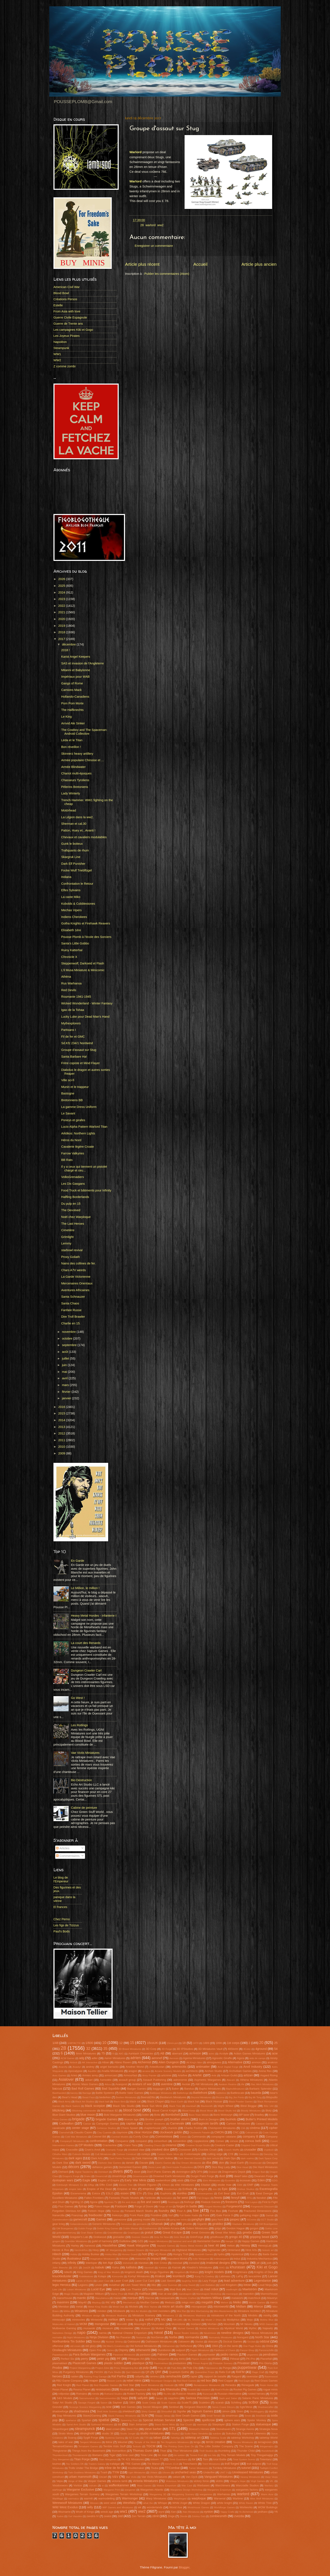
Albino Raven (122, 2062)
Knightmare (240, 2272)
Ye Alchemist (246, 2511)
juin (65, 1365)
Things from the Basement (88, 2450)
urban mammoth (80, 2476)
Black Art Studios (84, 2101)
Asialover (66, 2079)
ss (119, 2424)
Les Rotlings (79, 1725)
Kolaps (102, 2276)
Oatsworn (184, 2341)
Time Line (147, 2455)
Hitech (56, 2254)
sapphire (173, 2398)
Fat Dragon (203, 2197)
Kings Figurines (159, 2272)
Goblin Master (130, 2228)
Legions (83, 2285)
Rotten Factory (136, 2393)
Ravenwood (271, 2376)
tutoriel (246, 2468)
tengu (197, 2442)
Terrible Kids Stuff (114, 2446)
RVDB (274, 2393)
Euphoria (166, 2193)
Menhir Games (257, 2302)
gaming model (141, 2219)
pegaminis (252, 2354)
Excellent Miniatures (64, 2197)
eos (215, 2189)
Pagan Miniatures (199, 2350)
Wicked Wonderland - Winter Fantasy (87, 1003)
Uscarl (103, 2476)
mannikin (248, 2293)
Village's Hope (238, 2481)
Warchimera (222, 2485)
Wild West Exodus (65, 2507)
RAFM (240, 2372)
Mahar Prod (117, 2293)
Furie (206, 2215)
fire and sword (150, 2202)
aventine (167, 2084)
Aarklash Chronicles (140, 2053)
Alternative (235, 2062)
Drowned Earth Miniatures (169, 2176)
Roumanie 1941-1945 (76, 996)
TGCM (150, 2446)
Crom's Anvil (92, 2149)
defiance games (102, 2167)
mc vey (110, 2302)
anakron (272, 2062)
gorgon (254, 2228)
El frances (60, 1907)
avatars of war (142, 2084)
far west (182, 2197)
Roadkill (192, 2389)
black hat (193, 2101)
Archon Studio (213, 2071)
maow (117, 2298)
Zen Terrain (139, 2516)
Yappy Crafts (227, 2511)
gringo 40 (235, 2237)
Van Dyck (191, 2476)
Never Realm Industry (186, 2333)
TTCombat (172, 2468)
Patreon (162, 2354)
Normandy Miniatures (220, 2337)
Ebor (193, 2180)
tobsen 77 (156, 2459)
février (66, 1391)
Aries (74, 2075)
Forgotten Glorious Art (66, 2210)
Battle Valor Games (131, 2092)
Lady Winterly (70, 793)
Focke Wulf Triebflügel (76, 870)
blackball (191, 2106)
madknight (231, 2289)
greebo (247, 2232)
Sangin (159, 2398)
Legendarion (262, 2280)
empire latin (75, 2189)
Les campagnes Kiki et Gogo (73, 329)
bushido (231, 2119)
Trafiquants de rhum (75, 850)
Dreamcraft (101, 2176)
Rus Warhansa (71, 983)
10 (104, 2043)
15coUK (152, 2043)
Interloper (91, 2262)
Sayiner (117, 2402)
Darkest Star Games (109, 2162)
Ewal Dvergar (264, 2193)
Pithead (235, 2358)
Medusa (170, 2302)
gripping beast (259, 2237)
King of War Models (109, 2272)
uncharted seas (185, 2472)
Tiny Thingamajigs (262, 2455)
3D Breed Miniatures (129, 2049)
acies (211, 2053)
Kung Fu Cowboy (204, 2276)
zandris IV (92, 2516)
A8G (121, 2053)
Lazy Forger (209, 2280)
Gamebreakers (60, 2219)
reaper (93, 2380)
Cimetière (68, 1230)
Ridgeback (140, 2389)
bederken (105, 2097)
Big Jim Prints (236, 2097)
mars (66, 1385)
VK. (272, 2481)
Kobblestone (86, 2276)
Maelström (249, 2289)
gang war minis (178, 2219)
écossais (245, 2180)
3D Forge (167, 2049)
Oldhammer (168, 2346)
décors (73, 2167)
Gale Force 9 (224, 2215)
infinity (72, 2262)
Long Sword (188, 2285)
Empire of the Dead (99, 2189)
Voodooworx (60, 2485)
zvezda (239, 2516)
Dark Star (62, 2162)
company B (250, 2136)
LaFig (239, 2276)
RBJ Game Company (69, 2380)
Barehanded (59, 2092)
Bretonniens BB (72, 1100)
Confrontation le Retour (77, 883)
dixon (137, 2171)
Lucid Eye (98, 2289)
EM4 (239, 2184)
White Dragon (201, 2502)
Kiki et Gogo (267, 2267)
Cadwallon (66, 2123)
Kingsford (179, 2272)
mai (65, 1371)
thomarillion (119, 2450)
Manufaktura (102, 2298)
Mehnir (224, 2302)
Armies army (90, 2075)
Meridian (63, 2306)
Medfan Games (149, 2302)
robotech (205, 2389)
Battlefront (200, 2092)
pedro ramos (229, 2354)
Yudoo (60, 2516)
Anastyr (77, 2066)
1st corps (233, 2043)
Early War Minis (135, 2180)
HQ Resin (160, 2254)
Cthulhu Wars (60, 2154)
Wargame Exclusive (80, 2489)
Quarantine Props (204, 2372)
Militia (67, 2311)
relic (181, 2385)
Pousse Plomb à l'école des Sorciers (86, 937)
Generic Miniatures (104, 2223)
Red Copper (225, 2380)
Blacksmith (207, 2106)
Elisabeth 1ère (71, 930)
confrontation (99, 2141)
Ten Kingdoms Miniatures (175, 2442)
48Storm (233, 2048)
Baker (175, 2088)
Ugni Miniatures (136, 2472)
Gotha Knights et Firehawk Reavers (85, 923)
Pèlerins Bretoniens (74, 787)
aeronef (157, 2058)
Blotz (268, 2110)
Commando (199, 2136)
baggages (159, 2088)
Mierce (258, 2306)
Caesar (87, 2123)
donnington (183, 2171)
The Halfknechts (72, 710)
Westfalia (129, 2502)
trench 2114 (171, 2463)
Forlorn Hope (96, 2210)
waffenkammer (119, 2485)
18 (184, 2043)
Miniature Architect (249, 2311)
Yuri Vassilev (75, 2516)
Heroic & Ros (60, 2250)
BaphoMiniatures (235, 2088)
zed (120, 2516)
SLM (144, 2415)
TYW (115, 2472)
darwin (130, 2162)
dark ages (75, 2158)
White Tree (265, 2502)
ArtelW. (197, 2075)
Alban (105, 2062)
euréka (182, 2193)
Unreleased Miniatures (247, 2472)
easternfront (163, 2180)
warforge (57, 2489)
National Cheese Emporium (129, 2332)
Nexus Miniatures (262, 2332)
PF (119, 2358)
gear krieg (58, 2223)
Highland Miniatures (188, 2250)
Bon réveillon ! (71, 747)
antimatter (203, 2066)
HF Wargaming (114, 2250)
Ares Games (59, 2075)
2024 (62, 592)
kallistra (131, 2267)
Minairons (81, 2311)
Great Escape (172, 2232)
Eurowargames (204, 2193)
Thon (163, 2450)
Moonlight (140, 2324)
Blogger (184, 2567)
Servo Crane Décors (223, 2407)
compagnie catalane (223, 2136)
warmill (88, 2498)
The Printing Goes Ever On (178, 2446)
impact (155, 2258)
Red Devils (68, 990)
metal (79, 2306)
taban (157, 2437)
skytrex (273, 2411)
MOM (83, 2324)
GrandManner (115, 2232)
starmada (202, 2424)
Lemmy (66, 1243)
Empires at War (127, 2189)
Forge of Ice (165, 2206)
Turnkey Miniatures (224, 2468)
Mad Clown (193, 2289)
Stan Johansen (138, 2424)
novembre (69, 1331)
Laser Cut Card (144, 2280)
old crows (75, 2346)
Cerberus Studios (106, 2128)
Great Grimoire (200, 2232)
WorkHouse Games (198, 2507)
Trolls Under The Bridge (83, 2468)
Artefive (182, 2075)
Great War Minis (225, 2232)
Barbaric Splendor (260, 2088)
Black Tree (175, 2106)
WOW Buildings (268, 2507)
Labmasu (224, 2276)
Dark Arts (97, 2158)
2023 (62, 599)
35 (105, 2048)
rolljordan (63, 2393)
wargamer (130, 2489)
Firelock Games (210, 2202)
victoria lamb (119, 2481)
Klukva (193, 2272)
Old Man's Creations (113, 2346)
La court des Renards (86, 1643)
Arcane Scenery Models (168, 2071)
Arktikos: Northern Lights (78, 1133)
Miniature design (91, 2315)
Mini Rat (181, 2311)
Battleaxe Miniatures (161, 2092)
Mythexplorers (71, 1023)
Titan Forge (82, 2459)
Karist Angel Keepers (75, 656)
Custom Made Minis (168, 2154)
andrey (90, 2066)
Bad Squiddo (111, 2088)
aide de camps (257, 2058)
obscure (213, 2341)
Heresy (245, 2245)
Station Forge (240, 2424)
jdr (258, 2262)
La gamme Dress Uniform (79, 1107)
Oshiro (110, 2350)
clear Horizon (143, 2132)
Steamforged (60, 2429)
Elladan (205, 2184)
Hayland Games (166, 2245)
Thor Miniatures (182, 2450)
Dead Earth (237, 2162)
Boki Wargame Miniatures (120, 2114)
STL (172, 2429)
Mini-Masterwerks (223, 2311)
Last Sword (168, 2280)
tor (194, 2459)
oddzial (264, 2341)
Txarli (103, 2472)
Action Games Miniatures (249, 2053)
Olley (201, 2346)
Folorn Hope (102, 2206)
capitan (131, 2123)
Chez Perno (61, 1919)
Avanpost (121, 2084)
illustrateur (74, 2258)
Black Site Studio (123, 2105)
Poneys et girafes (73, 1120)
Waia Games (144, 2485)
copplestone (200, 2141)
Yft (276, 2511)
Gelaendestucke (79, 2224)
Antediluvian (157, 2066)
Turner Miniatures (198, 2468)
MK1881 (178, 2319)
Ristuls (155, 2389)
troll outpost (254, 2463)
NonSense (157, 2337)
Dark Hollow (165, 2158)
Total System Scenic (244, 2459)
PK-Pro (250, 2358)
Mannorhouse (269, 2293)
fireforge (189, 2202)
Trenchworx (190, 2463)
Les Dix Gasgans (73, 1183)
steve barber (153, 2429)
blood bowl (132, 2110)
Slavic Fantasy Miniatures (122, 2415)
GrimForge (196, 2237)
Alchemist (144, 2062)
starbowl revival (71, 1250)
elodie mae (225, 2184)
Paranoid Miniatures (124, 2354)
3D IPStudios (185, 2048)
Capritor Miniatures (154, 2123)
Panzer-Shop (247, 2350)
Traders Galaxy (96, 2463)
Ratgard (236, 2376)
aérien (135, 2058)
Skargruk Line (70, 857)
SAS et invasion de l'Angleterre (82, 663)
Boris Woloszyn (223, 2114)
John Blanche (60, 2267)
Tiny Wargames (61, 2459)
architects (192, 2071)
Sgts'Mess (246, 2407)
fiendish (261, 2197)
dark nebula (213, 2158)
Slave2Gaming (92, 2415)
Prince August (200, 2363)
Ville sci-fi (67, 1080)
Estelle (58, 305)
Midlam (241, 2306)
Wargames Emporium (219, 2489)
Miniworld (96, 2319)
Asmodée (106, 2079)
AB (162, 2053)
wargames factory (247, 2489)
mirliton (113, 2319)
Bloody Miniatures (251, 2110)
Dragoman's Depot (233, 2171)
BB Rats (67, 1160)
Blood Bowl (61, 293)
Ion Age (108, 2262)
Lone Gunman (169, 2285)
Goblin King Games (107, 2228)
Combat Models (120, 2136)
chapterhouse (152, 2128)
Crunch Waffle (232, 2149)
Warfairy (268, 2485)
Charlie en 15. (71, 1323)
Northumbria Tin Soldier (68, 2341)
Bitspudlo (271, 2097)
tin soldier (179, 2455)
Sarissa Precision (198, 2398)
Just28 (86, 2267)
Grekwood (99, 2237)
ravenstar (252, 2376)
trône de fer (113, 2468)
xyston (208, 2511)
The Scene (246, 2446)
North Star (262, 2337)
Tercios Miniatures (243, 2442)
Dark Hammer (144, 2158)
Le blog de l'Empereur (60, 1879)
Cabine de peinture (84, 1807)
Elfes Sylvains (71, 890)
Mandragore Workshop (209, 2293)
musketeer (126, 2328)
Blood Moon (206, 2110)
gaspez (235, 2219)
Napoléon (60, 342)
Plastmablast (161, 2363)
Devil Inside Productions (179, 2167)
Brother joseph (154, 2119)
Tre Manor (153, 2463)
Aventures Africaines (75, 1290)
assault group (127, 2079)
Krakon (160, 2276)
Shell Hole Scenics (107, 2411)
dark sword (82, 2162)
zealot (107, 2516)
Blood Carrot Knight (164, 2110)
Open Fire (95, 2350)
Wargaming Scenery (183, 2494)
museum (107, 2328)
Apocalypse (75, 2071)
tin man (162, 2455)
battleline (221, 2092)
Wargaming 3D (157, 2494)
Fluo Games (65, 2206)
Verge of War (75, 2481)
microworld (221, 2306)
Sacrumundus (87, 2398)
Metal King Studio (98, 2306)
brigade (78, 2119)
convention (179, 2141)
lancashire (254, 2276)
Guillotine (125, 2241)
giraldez (217, 2223)
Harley (75, 2245)
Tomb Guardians (178, 2459)
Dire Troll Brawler (73, 1316)
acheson (195, 2053)
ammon (256, 2062)
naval (158, 2332)
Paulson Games (187, 2354)
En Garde (77, 1560)
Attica (108, 2084)
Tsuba (154, 2468)
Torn (205, 2459)
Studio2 (175, 2433)
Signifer (181, 2411)
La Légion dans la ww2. (77, 817)
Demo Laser (155, 2167)
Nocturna (141, 2337)
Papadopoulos (60, 2354)
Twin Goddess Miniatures (82, 2472)
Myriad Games (186, 2328)
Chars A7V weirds (73, 1270)
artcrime (166, 2075)
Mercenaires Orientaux (77, 1283)
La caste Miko (70, 897)
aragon (132, 2071)
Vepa (59, 2481)
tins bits (212, 2455)
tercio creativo (215, 2442)
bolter (145, 2114)
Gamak (270, 2215)
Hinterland (234, 2250)
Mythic (253, 2328)
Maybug (96, 2302)
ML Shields (194, 2319)
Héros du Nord (71, 1140)
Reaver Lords (114, 2380)
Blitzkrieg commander (84, 2110)
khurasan (237, 2267)
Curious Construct (126, 2154)
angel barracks (109, 2066)
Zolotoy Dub (198, 2516)
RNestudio (173, 2389)
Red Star (128, 2385)
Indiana (66, 877)
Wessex (94, 2503)
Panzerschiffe (266, 2350)
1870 (195, 2043)
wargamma (206, 2494)
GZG (140, 2241)
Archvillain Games (240, 2071)
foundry (164, 2210)
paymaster (208, 2354)
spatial (103, 2420)
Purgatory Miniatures (76, 2372)
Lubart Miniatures (76, 2289)
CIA (243, 2128)
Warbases (203, 2485)
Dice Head (242, 2167)
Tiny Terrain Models (233, 2455)
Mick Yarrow (150, 2306)
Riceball (125, 2389)
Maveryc (272, 2298)
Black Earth (176, 2101)
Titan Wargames (108, 2459)
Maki (131, 2293)
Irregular (243, 2262)
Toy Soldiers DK (75, 2463)
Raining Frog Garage (95, 2376)
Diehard (63, 2171)
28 (142, 225)
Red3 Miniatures (150, 2385)
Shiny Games (148, 2411)
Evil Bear (224, 2193)
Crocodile (72, 2149)
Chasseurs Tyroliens (75, 780)
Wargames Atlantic (151, 2489)
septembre (69, 1345)
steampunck (85, 2429)
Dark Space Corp (268, 2158)
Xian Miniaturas (191, 2511)
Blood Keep (188, 2110)
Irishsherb (128, 2262)
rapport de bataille (215, 2376)
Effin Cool (106, 2184)
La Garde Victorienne (75, 1276)
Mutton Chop (164, 2328)
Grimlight (67, 1237)
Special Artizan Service (159, 2420)
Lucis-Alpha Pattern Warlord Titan (84, 1126)
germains (142, 2224)
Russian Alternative (229, 2393)
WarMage (57, 2498)
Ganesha (161, 2219)
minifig (267, 2315)
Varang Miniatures (250, 2476)
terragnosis (264, 2442)
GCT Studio (267, 2219)
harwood (90, 2245)
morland (195, 2324)
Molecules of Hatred (63, 2324)
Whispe (162, 2502)
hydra (221, 2254)
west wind (110, 2502)
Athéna (66, 976)
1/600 (89, 2043)
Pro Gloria (265, 2363)
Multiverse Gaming (64, 2328)
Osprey (123, 2350)
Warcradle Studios (247, 2485)
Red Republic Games (106, 2385)
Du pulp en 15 (71, 1203)
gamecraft (80, 2219)
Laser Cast (103, 2280)
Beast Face (88, 2097)
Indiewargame (221, 2258)
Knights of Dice (263, 2272)
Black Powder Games (241, 2101)
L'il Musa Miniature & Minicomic (83, 970)
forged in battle (186, 2206)
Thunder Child (246, 2450)
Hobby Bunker (91, 2254)
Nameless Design (62, 2333)
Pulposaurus (211, 2367)
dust (222, 2176)
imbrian (124, 2258)
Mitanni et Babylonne (75, 670)
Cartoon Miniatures (238, 2123)
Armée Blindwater (73, 767)
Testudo (137, 2446)
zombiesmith (218, 2516)
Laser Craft (121, 2280)
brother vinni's (180, 2119)
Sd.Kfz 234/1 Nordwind (77, 1043)
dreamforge (119, 2176)
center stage (80, 2128)
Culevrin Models (81, 2154)
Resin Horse (267, 2385)
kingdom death (134, 2272)
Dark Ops (230, 2158)
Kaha (115, 2267)
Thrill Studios (206, 2450)
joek (269, 2262)
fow (196, 2210)
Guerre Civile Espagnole (70, 317)
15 (132, 2043)
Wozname (64, 2511)
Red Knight (64, 2385)
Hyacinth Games (204, 2254)
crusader (250, 2149)
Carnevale (177, 2123)
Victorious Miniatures (177, 2481)
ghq (173, 2223)
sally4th (142, 2398)
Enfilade (187, 2189)
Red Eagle (244, 2380)
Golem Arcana (170, 2228)
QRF (158, 2372)
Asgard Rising (269, 2075)
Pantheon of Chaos (224, 2350)
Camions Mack (71, 690)
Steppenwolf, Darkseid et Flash (82, 963)
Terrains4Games (62, 2446)
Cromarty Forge (114, 2149)
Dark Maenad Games (190, 2158)
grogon (56, 2241)
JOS (75, 2267)
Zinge (171, 2516)
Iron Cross (160, 2262)
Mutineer (145, 2328)
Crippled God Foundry (253, 2145)
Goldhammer (150, 2228)
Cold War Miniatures (76, 2136)
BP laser (244, 2114)
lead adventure (234, 2280)
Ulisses (166, 2472)
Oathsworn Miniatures (159, 2341)
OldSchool (186, 2346)
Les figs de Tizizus (66, 1925)
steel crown (113, 2429)
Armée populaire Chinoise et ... (82, 760)
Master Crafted (188, 2298)
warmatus (73, 2498)
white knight (224, 2502)
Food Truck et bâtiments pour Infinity (86, 1190)
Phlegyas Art (136, 2358)
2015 (62, 1413)
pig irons (179, 2358)
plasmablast (59, 2363)
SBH (132, 2402)
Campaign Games (107, 2123)
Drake (87, 2176)
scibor (253, 2402)
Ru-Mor (168, 2393)
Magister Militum (94, 2293)
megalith (207, 2302)
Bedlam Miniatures (126, 2097)
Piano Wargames (159, 2358)
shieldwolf (128, 2411)
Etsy (150, 2193)
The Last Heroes (72, 1223)
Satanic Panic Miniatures (257, 2398)
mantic (81, 2298)
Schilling (236, 2402)
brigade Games (106, 2119)
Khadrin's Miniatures (199, 2267)
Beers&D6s (148, 2097)
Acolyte (223, 2053)
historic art (268, 2250)
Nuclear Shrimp (114, 2341)
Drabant (213, 2171)
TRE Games (132, 2463)
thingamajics (266, 2446)
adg (81, 2058)
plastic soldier (113, 2363)
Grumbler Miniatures (76, 2241)
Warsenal (219, 2498)
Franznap (77, 2215)
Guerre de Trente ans (68, 323)
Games (101, 2219)
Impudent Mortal (177, 2258)
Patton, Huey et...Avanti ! (78, 830)
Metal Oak (118, 2306)
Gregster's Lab (79, 2237)
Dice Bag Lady (221, 2167)
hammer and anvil (182, 2241)
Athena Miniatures (251, 2079)
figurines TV (110, 2202)
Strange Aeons (245, 2429)
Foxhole (233, 2210)
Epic (225, 2189)
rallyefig (140, 2376)
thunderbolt (267, 2450)
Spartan (86, 2420)
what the (148, 2503)
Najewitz (267, 2328)
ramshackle (173, 2376)
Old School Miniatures (143, 2346)
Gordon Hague (235, 2228)
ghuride (187, 2223)
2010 (62, 1446)
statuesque (263, 2424)
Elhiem (166, 2184)
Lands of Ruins (84, 2280)
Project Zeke (102, 2367)
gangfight (197, 2219)
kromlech (179, 2276)
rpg (154, 2393)
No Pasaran (123, 2337)
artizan (248, 2075)
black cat (135, 2101)
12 (120, 2043)
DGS (200, 2167)
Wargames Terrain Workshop (123, 2494)
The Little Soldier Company (216, 2446)
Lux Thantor (133, 2289)
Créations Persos (65, 299)
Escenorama (78, 2193)
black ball (104, 2101)
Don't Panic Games (159, 2171)
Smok (248, 2415)
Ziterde (184, 2516)
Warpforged (180, 2498)
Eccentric (230, 2180)
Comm (183, 2136)
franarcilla (58, 2215)
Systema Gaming (114, 2437)
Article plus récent (142, 264)
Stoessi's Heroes (199, 2429)
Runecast (208, 2393)
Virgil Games (257, 2481)
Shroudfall (166, 2411)
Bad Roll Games (82, 2088)
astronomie (180, 2079)
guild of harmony (102, 2241)
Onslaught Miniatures (67, 2350)
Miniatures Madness (194, 2315)
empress (148, 2189)
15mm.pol (172, 2043)
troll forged (232, 2463)
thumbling (224, 2450)
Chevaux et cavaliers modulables (84, 837)
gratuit (149, 2232)
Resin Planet (60, 2389)
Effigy (91, 2184)
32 (88, 2048)
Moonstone (178, 2324)
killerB (68, 2272)
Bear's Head (69, 2097)
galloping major (249, 2215)
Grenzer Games (140, 2237)
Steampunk (61, 348)
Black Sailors (72, 2106)
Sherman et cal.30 (73, 823)
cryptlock (269, 2149)
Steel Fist (132, 2429)
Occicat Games (232, 2341)
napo (81, 2332)
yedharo (263, 2511)
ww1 (123, 2511)
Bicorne (220, 2097)
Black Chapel (155, 2101)
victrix (219, 2481)
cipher (273, 2128)
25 (276, 2043)
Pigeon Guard (199, 2358)
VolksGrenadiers (72, 1177)
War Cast (186, 2485)
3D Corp (151, 2048)
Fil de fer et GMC (73, 1036)
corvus (234, 2141)
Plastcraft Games (85, 2363)
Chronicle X (69, 957)
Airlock (73, 2062)
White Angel (180, 2502)
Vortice (77, 2485)
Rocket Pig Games (245, 2389)
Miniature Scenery (143, 2315)
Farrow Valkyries (72, 1153)
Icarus (253, 2254)
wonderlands (154, 2507)
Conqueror (122, 2141)
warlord (150, 225)
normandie (192, 2337)
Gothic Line (271, 2228)
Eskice (96, 2193)
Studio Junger (128, 2433)
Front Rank (137, 2215)
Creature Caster (224, 2145)
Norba (173, 2337)
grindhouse (217, 2237)
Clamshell (64, 2132)
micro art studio (173, 2306)
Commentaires (68, 1856)
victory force (201, 2481)
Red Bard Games (186, 2380)
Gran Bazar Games (91, 2232)
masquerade (167, 2298)
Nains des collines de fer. (78, 1263)
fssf (170, 2215)
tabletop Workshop (242, 2437)
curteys (145, 2154)
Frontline (155, 2215)
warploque (199, 2498)
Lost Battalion (207, 2285)
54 (276, 2048)
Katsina (163, 2267)
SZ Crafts (134, 2437)
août (65, 1351)
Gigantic (202, 2223)
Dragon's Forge (71, 2176)
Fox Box (215, 2210)
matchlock (254, 2298)
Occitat (251, 2341)
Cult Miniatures (103, 2154)
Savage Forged (86, 2402)
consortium (161, 2141)
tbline (109, 2442)
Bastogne (67, 1093)
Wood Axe (175, 2507)
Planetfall (266, 2358)
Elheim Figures (147, 2184)
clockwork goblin (171, 2132)
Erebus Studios (245, 2189)
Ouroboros (164, 2350)
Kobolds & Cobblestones (78, 903)
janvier (67, 1398)
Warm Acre (267, 2494)
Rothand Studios (113, 2393)
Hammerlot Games (208, 2241)
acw (275, 2053)
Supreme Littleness (254, 2433)
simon (226, 2411)
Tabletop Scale (218, 2437)
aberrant (177, 2053)
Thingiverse (59, 2450)
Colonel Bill (99, 2136)
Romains (81, 2393)
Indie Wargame (200, 2258)
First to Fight (270, 2202)
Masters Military (211, 2298)
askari (89, 2079)
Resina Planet (82, 2389)
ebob (180, 2180)
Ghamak (157, 2223)
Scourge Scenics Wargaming (85, 2407)
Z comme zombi (64, 366)
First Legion (251, 2202)
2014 (62, 1420)
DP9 (199, 2171)
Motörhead (68, 810)
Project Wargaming (80, 2367)
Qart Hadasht (133, 2372)
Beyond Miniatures (201, 2097)
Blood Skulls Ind (227, 2110)
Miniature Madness (116, 2315)
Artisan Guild (229, 2075)
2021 (62, 612)
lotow (247, 2285)
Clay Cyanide (104, 2132)
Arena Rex (265, 2071)
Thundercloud (60, 2455)
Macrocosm (155, 2289)
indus (237, 2258)
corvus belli (253, 2141)
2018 (62, 632)
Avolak (186, 2084)
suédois (217, 2433)
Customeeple (192, 2154)
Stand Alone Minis (165, 2424)
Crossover (184, 2149)
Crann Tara (130, 2145)
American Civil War (66, 287)
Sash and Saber (228, 2398)
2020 (62, 619)
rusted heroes (256, 2393)
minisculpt (58, 2319)
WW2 (57, 360)
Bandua (189, 2088)
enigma (202, 2189)
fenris (218, 2197)
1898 (219, 2043)
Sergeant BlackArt (195, 2407)
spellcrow (208, 2420)
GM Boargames (65, 2228)
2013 (62, 1427)
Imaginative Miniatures (102, 2258)
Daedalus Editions (249, 2154)
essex (125, 2193)
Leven (98, 2285)
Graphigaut (134, 2232)
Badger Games (136, 2088)
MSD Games (266, 2324)
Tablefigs (175, 2437)
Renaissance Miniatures (207, 2385)
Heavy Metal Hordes (191, 2245)
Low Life (57, 2289)
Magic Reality (71, 2293)
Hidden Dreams (135, 2250)
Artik (213, 2075)
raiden (75, 2376)
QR (147, 2372)
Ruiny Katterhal (71, 950)
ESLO (109, 2193)
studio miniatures (152, 2433)
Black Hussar (214, 2101)
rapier (193, 2376)
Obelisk (199, 2341)
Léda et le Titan (71, 740)
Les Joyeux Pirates (66, 335)
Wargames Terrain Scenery (82, 2494)
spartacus (70, 2420)
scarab (219, 2402)
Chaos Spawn (129, 2128)
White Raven (246, 2503)
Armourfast (130, 2075)
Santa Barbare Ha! (74, 1056)
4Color (247, 2049)
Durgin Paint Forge (202, 2176)
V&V (115, 2476)
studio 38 (107, 2433)
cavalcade (58, 2128)
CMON (219, 2132)
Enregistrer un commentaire (154, 245)
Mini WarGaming (199, 2311)
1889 (206, 2043)
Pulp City (192, 2367)
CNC (236, 2132)
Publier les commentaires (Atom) (166, 273)
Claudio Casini (83, 2132)
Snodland (261, 2415)
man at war (165, 2293)
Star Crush (186, 2424)
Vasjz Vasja (271, 2476)
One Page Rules (252, 2346)
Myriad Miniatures (209, 2328)
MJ (163, 2319)
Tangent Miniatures (90, 2442)
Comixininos (163, 2136)
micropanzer (199, 2306)
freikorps (117, 2215)
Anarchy (63, 2066)
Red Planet (82, 2385)
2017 (62, 639)
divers (118, 2171)
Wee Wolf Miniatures (261, 2498)
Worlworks (246, 2507)
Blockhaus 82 (109, 2110)
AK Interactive (89, 2062)
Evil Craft (243, 2193)
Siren (240, 2411)
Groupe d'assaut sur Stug (78, 1050)
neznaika (57, 2337)
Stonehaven (223, 2429)
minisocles (78, 2319)
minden (101, 2311)
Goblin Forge (85, 2228)
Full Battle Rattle (189, 2215)
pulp (146, 2367)
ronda (95, 2393)
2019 (62, 625)
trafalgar (115, 2463)
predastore (179, 2363)
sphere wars (232, 2420)
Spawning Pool (129, 2420)
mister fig (132, 2319)
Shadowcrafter (266, 2407)
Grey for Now (161, 2237)
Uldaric (154, 2472)
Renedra (230, 2385)
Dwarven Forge (263, 2176)
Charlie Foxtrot (193, 2128)
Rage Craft (258, 2372)
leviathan (114, 2285)
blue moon (87, 2114)
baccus (57, 2088)
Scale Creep (149, 2402)
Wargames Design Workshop (186, 2489)
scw (108, 2407)
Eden (261, 2180)
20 (261, 2043)
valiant (177, 2476)
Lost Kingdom (228, 2285)
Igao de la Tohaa (72, 1010)
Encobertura (170, 2189)
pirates (216, 2358)
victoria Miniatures (145, 2481)
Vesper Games (97, 2481)
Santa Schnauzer (73, 1296)
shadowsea (81, 2411)
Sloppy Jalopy (163, 2415)
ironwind (194, 2262)
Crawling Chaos (152, 2145)
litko (153, 2285)
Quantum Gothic (179, 2372)
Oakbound (134, 2341)
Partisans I (68, 1030)
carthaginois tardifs (205, 2123)
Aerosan (174, 2058)
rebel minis (133, 2380)
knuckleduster (62, 2276)
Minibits (253, 2315)
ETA (139, 2193)
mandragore (185, 2293)
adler (95, 2058)
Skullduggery (257, 2411)
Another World (135, 2066)
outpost (180, 2350)
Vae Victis (131, 2476)
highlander (214, 2250)
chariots (172, 2128)
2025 (62, 585)
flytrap (83, 2206)
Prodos (57, 2367)
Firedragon (174, 2202)
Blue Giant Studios (64, 2114)
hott (144, 2254)
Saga (124, 2398)
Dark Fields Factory (120, 2158)
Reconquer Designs (162, 2380)
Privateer (243, 2363)
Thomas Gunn (143, 2450)
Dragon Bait (258, 2171)
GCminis (251, 2219)
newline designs (232, 2332)
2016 (62, 1407)
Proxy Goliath (70, 1257)
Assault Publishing (154, 2079)
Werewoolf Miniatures (67, 2502)
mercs (274, 2302)
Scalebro (204, 2402)
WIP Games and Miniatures (117, 2507)
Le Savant (68, 1113)
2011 (62, 1440)
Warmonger (130, 2498)
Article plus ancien (259, 264)
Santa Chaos (70, 1303)
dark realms (247, 2158)
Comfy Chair (141, 2136)
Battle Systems (105, 2092)
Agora (240, 2058)
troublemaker (136, 2468)
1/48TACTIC (74, 2043)
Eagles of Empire (108, 2180)
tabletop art (193, 2437)
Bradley (259, 2114)
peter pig (103, 2358)
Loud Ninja (265, 2285)
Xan (173, 2511)
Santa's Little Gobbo (75, 943)
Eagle (86, 2180)
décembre (69, 644)
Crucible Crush (207, 2149)
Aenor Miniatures (114, 2058)
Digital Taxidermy (84, 2171)
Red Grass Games (266, 2380)
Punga (227, 2367)
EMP (250, 2184)
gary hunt (217, 2219)
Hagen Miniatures (158, 2241)
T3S (146, 2437)
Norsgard (242, 2337)
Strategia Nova (268, 2429)
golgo (217, 2228)
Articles (62, 1848)
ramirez (154, 2376)
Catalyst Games (265, 2123)
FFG (249, 2197)
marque (132, 2298)
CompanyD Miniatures (72, 2141)
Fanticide (150, 2197)
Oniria (269, 2346)
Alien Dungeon (168, 2062)
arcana (146, 2071)
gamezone (119, 2219)
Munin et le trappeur (75, 1087)
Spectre (188, 2420)
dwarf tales (241, 2176)
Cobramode (251, 2132)
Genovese (126, 2224)
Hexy (95, 2250)
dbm (221, 2162)
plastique (138, 2363)
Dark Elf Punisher (73, 863)
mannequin (232, 2293)
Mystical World (234, 2328)
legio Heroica (61, 2285)
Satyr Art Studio (62, 2402)
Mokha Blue (267, 2319)
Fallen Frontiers (94, 2197)
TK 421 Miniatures (132, 2459)
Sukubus (231, 2433)
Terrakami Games (88, 2446)
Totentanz (266, 2459)
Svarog (72, 2437)
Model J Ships (213, 2319)
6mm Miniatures (86, 2053)
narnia (103, 2332)
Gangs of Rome (72, 683)
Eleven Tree (125, 2184)
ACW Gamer (68, 2058)
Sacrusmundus (107, 2398)
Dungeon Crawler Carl (86, 1670)
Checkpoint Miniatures (222, 2128)
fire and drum (129, 2202)
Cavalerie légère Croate (77, 1146)
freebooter (96, 2215)
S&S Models (64, 2398)
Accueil (200, 264)
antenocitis (179, 2066)
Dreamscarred (141, 2176)
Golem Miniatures (197, 2228)
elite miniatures (184, 2184)
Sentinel (174, 2407)
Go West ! (78, 1698)
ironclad (177, 2262)
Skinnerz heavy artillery (77, 753)
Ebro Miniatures (211, 2180)
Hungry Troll (180, 2254)
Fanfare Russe (71, 1310)
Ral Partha (118, 2376)
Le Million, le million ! (85, 1588)
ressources (103, 2389)
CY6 (230, 2154)
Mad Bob (175, 2289)
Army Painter (149, 2075)
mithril (149, 2319)
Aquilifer (92, 2071)
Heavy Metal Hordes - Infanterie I (93, 1615)
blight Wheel (225, 2105)
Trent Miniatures (211, 2463)
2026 (62, 579)
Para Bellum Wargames (89, 2354)
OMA (215, 2346)
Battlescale (237, 2092)
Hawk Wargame (138, 2245)
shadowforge (60, 2411)
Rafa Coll (224, 2372)
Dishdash (103, 2171)
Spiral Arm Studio (76, 2424)
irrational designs (218, 2262)
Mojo (250, 2319)
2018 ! (65, 650)
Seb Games (128, 2407)
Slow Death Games (187, 2415)
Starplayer (218, 2424)
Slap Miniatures (66, 2415)
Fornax (116, 2211)
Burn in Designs (209, 2119)
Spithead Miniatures (102, 2424)
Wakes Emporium (166, 2485)
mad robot (211, 2289)
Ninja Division (99, 2337)
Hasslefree (109, 2245)
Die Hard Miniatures (265, 2167)
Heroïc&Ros (81, 2250)
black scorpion (95, 2105)
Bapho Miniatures (210, 2088)
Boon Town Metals (199, 2114)
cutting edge (215, 2154)
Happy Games (250, 2241)
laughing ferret (190, 2280)
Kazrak (176, 2267)
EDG (275, 2180)
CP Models (86, 2145)
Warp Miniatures (156, 2498)
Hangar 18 (231, 2241)
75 (103, 2053)
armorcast (111, 2075)
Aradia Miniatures (112, 2071)
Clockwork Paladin (200, 2132)
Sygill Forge (90, 2437)
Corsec (220, 2141)
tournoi (56, 2463)
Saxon (103, 2402)
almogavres (214, 2062)
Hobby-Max (111, 2254)
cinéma (255, 2128)
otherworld (143, 2350)
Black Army (64, 2101)
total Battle (219, 2459)
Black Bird (119, 2101)
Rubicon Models (186, 2393)
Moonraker (158, 2324)
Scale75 (186, 2402)
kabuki (99, 2267)
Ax (242, 2084)
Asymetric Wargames (207, 2079)
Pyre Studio (114, 2372)
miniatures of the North (226, 2315)
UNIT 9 (224, 2472)
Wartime (238, 2498)
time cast (128, 2455)
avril (65, 1378)
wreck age (107, 2511)
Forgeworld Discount (262, 2206)
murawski (89, 2328)
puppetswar (247, 2367)
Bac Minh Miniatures (262, 2084)
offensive (58, 2346)
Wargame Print (111, 2489)
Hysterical (237, 2254)
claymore (122, 2132)
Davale (143, 2162)
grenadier (119, 2237)
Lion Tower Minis (135, 2285)
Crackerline (109, 2145)
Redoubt (168, 2385)
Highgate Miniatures (160, 2250)
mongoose (102, 2324)
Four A (181, 2210)
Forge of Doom (144, 2206)
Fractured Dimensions (257, 2210)
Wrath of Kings (85, 2511)
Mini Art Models (139, 2311)
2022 (62, 605)
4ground (261, 2048)
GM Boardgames (268, 2224)
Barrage (86, 2092)
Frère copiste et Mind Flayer (80, 1063)
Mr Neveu (246, 2324)
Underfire (209, 2472)
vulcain (93, 2485)
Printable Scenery (223, 2363)
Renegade (247, 2385)
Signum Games (202, 2411)
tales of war (65, 2442)
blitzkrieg (58, 2110)
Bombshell (172, 2114)
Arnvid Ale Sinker (73, 723)
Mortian (212, 2324)
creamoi (170, 2145)
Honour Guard (129, 2254)
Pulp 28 (162, 2367)
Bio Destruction (81, 1780)
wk (139, 2507)
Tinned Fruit (196, 2455)
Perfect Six (67, 2358)
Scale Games (168, 2402)
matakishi (237, 2298)
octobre (67, 1338)
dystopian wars (62, 2180)
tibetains (97, 2455)
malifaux (144, 2293)
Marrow (149, 2298)
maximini (63, 2302)
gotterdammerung (66, 2232)
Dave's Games (163, 2162)
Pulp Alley (176, 2367)
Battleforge (183, 2092)
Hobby (73, 2254)
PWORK (98, 2372)
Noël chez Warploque (76, 1217)
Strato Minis (65, 2433)
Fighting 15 (77, 2202)
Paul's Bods (61, 1931)
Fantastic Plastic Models (124, 2197)
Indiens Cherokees (74, 917)
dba (208, 2162)
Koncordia (117, 2276)
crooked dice (160, 2149)
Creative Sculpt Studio (197, 2145)
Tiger (112, 2455)
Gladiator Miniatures (243, 2224)
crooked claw (136, 2149)
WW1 (57, 354)
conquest (141, 2141)
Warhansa (223, 2494)
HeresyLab (264, 2245)
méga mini (187, 2302)
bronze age (131, 2119)
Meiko (237, 2302)
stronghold (87, 2433)
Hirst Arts (251, 2250)
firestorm (231, 2202)
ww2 (160, 225)
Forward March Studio (139, 2210)
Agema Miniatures (194, 2058)
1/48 (55, 2043)
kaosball (149, 2267)
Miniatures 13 (170, 2315)
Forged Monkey (213, 2206)
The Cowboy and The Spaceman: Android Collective (84, 731)
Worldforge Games (224, 2507)
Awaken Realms (228, 2084)
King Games (85, 2272)
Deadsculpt (255, 2162)
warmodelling (106, 2498)
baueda (256, 2092)
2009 (62, 1453)
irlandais (143, 2262)
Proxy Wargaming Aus (126, 2367)
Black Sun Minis (152, 2105)
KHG (222, 2267)
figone (94, 2202)
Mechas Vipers (71, 910)
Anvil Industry (252, 2066)
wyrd (161, 2511)
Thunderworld (79, 2455)
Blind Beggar (248, 2105)
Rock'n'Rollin (222, 2389)
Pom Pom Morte (72, 703)
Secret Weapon (152, 2407)
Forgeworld (234, 2206)
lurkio (116, 2289)
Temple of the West (145, 2442)
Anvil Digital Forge (228, 2066)
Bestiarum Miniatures (173, 2097)
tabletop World (268, 2437)
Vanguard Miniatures (218, 2476)
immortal (140, 2258)
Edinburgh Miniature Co (69, 2184)
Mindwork (119, 2311)
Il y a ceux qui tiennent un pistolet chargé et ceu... (84, 1168)
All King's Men (194, 2062)
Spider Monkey (256, 2420)
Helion (231, 2245)
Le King (66, 716)
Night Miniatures (76, 2337)
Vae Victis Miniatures (85, 1752)
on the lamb (230, 2346)
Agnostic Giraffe (222, 2058)
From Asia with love (66, 311)
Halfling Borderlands (75, 1197)
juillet (66, 1358)
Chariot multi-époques (76, 773)
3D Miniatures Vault (210, 2048)
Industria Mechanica (259, 2258)
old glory (90, 2346)
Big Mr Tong (255, 2097)
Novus (97, 2341)
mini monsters (161, 2311)
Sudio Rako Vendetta (196, 2433)
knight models (214, 2272)
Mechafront (129, 2302)
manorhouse (64, 2298)
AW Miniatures (204, 2084)
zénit (155, 2516)
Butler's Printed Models (262, 2119)
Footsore (121, 2206)
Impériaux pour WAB (75, 676)
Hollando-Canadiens (75, 696)
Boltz (157, 2114)
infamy (56, 2262)
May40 (82, 2302)
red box (206, 2380)
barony (74, 2092)
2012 (62, 1433)
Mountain (229, 2324)
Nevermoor (210, 2333)
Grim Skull (179, 2237)
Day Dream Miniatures (188, 2162)
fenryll (235, 2197)
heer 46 (213, 2245)
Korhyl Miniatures (139, 2276)
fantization (166, 2197)
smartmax (232, 2415)
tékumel (122, 2442)
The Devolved (70, 1210)
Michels (133, 2306)
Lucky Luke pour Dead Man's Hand (85, 1016)
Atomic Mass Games (85, 2084)
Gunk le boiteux (72, 843)
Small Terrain (213, 2415)
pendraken (270, 2354)
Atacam (230, 2079)
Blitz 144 (269, 2106)
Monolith (122, 2324)
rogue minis (270, 2389)
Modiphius (233, 2319)
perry (84, 2358)
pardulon (145, 2354)
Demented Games (130, 2167)
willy (90, 2507)
